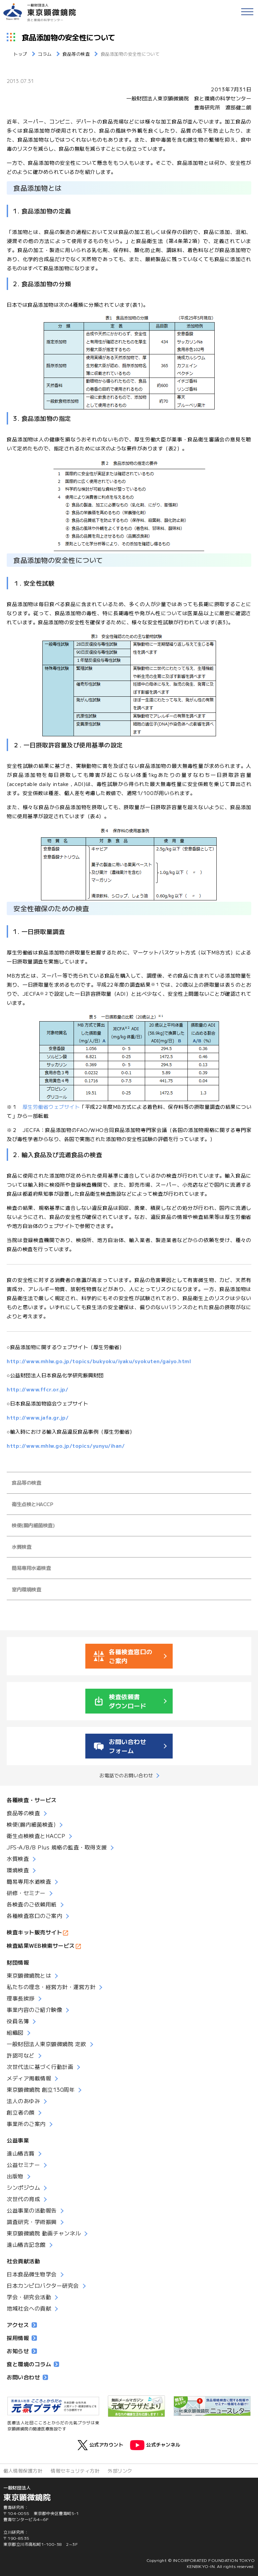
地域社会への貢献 (29, 2308)
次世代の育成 (23, 2199)
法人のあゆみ (23, 2101)
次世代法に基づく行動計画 (40, 2067)
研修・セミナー (26, 1893)
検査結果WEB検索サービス (41, 1945)
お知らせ (22, 2351)
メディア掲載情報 (29, 2078)
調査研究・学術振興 (32, 2222)
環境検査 (18, 1870)
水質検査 (21, 1546)
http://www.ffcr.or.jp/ (37, 1389)
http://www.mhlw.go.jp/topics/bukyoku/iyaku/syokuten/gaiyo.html (99, 1361)
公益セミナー (23, 2165)
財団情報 (18, 1962)
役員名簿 (18, 2021)
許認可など (21, 2055)
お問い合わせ (27, 2377)
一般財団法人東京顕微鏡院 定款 (46, 2044)
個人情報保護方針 (22, 2470)
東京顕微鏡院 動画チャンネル (44, 2233)
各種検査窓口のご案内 (34, 1916)
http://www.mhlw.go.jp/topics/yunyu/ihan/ (66, 1445)
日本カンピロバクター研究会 (43, 2285)
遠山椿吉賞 (21, 2153)
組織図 (15, 2032)
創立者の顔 (21, 2112)
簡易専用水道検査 (31, 1567)
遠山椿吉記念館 (26, 2244)
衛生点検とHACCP (32, 1503)
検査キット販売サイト (34, 1932)
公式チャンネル (155, 2445)
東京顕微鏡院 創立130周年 (41, 2089)
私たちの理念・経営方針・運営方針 (51, 1987)
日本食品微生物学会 (32, 2274)
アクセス (22, 2325)
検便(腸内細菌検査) (33, 1525)
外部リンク (120, 2470)
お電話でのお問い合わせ (126, 1775)
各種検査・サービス (32, 1800)
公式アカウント (100, 2445)
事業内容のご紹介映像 (34, 2009)
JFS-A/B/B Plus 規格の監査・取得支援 (57, 1847)
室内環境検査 (26, 1589)
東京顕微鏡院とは (29, 1975)
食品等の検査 (26, 1482)
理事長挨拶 (21, 1998)
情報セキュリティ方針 (75, 2470)
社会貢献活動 (23, 2261)
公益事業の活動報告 (32, 2210)
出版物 (15, 2176)
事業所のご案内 (26, 2124)
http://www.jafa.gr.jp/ (38, 1417)
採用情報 (22, 2338)
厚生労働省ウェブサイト (51, 1106)
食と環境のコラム (33, 2364)
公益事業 (18, 2140)
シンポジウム (23, 2187)
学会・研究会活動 (29, 2297)
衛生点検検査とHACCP (36, 1836)
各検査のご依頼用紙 (32, 1904)
